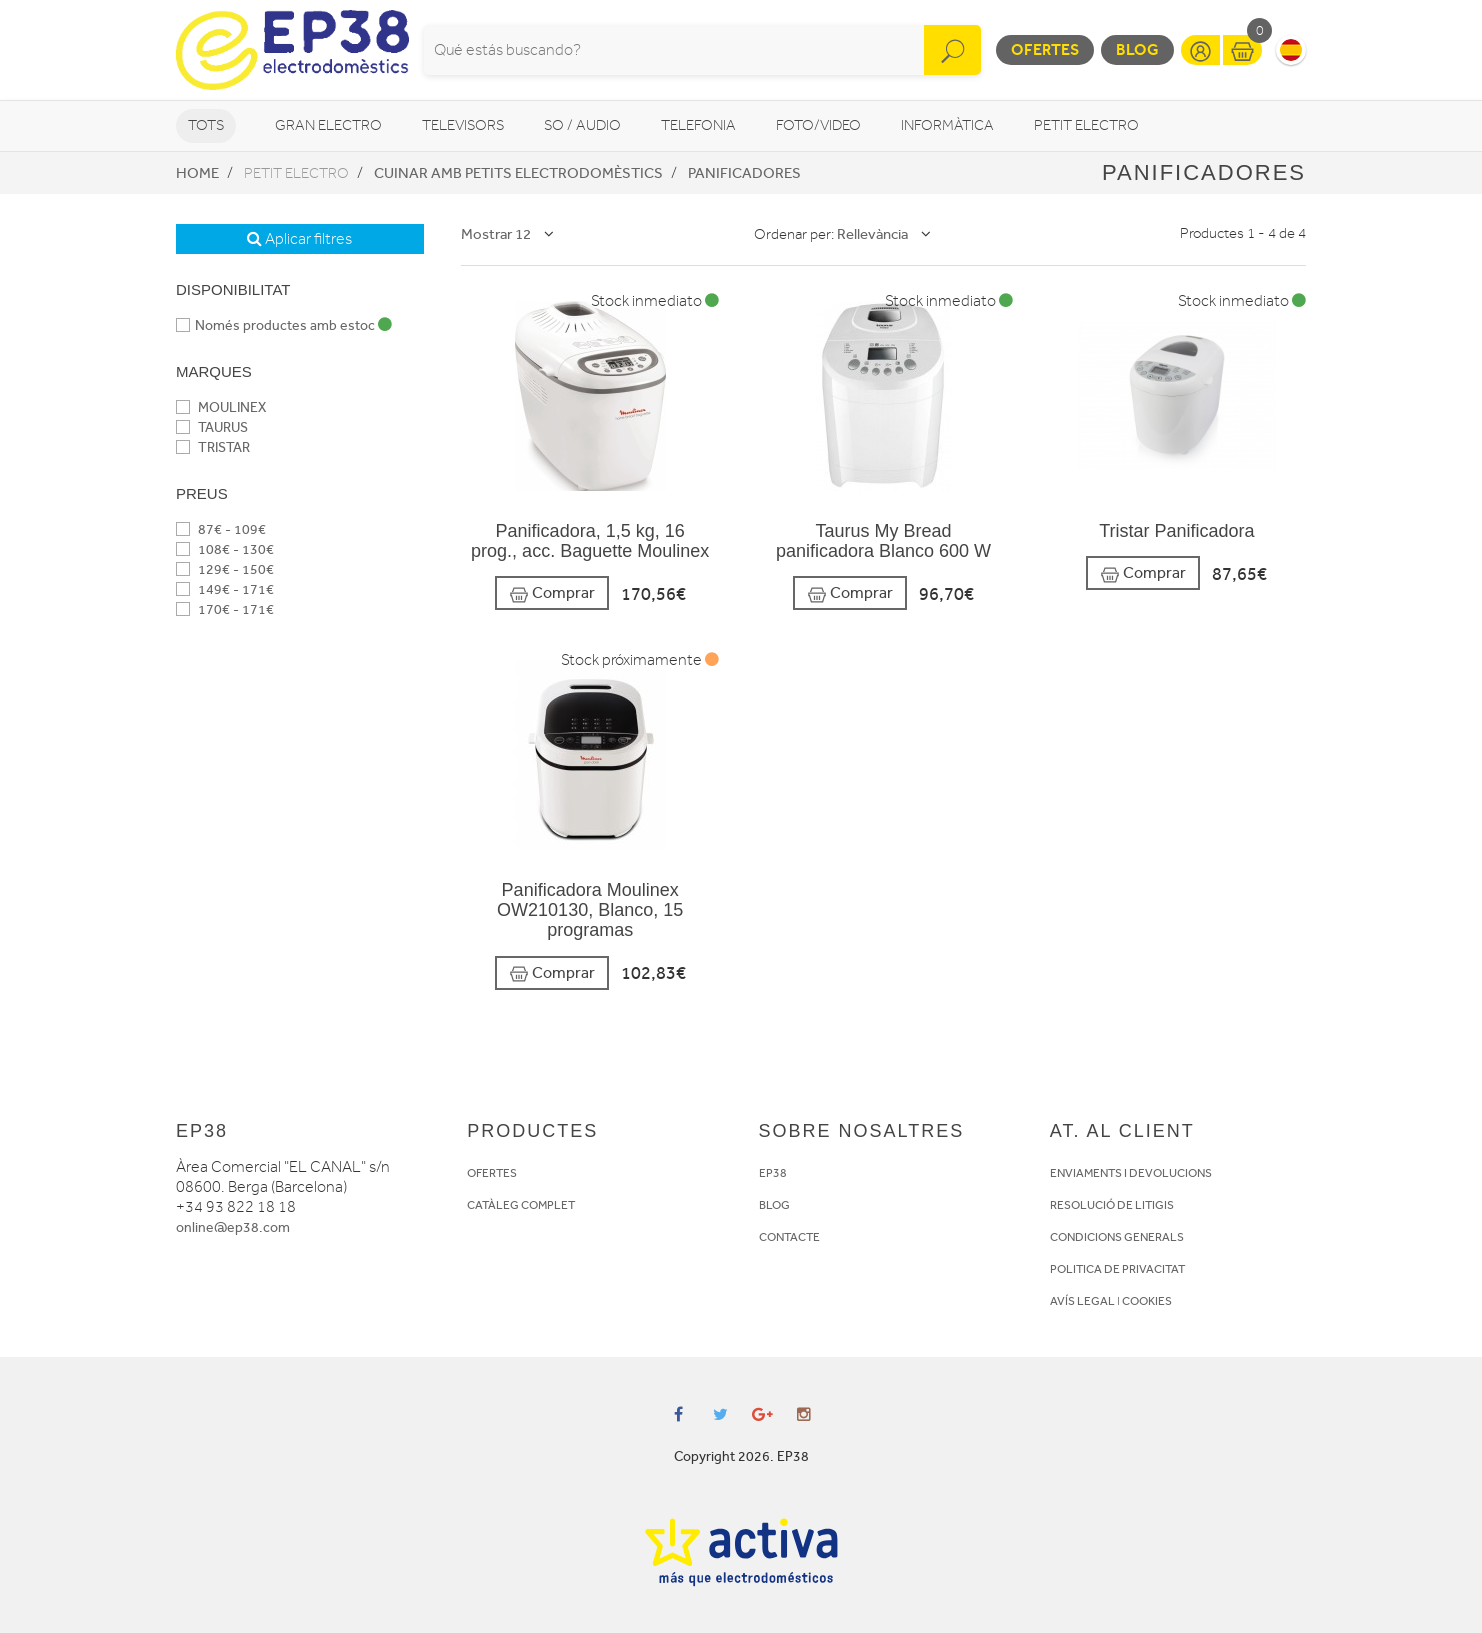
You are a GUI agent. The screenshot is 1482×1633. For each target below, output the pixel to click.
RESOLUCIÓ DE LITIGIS (1112, 1205)
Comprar (552, 593)
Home (197, 173)
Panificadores (744, 173)
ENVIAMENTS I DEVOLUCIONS (1131, 1173)
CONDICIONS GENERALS (1117, 1237)
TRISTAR (213, 447)
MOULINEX (221, 407)
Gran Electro (328, 125)
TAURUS (212, 427)
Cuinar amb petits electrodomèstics (518, 173)
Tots (206, 125)
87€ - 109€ (221, 529)
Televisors (463, 125)
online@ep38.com (233, 1227)
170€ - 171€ (225, 609)
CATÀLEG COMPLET (521, 1205)
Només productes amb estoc (284, 325)
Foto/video (818, 125)
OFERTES (492, 1173)
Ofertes (1045, 49)
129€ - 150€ (225, 569)
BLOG (774, 1205)
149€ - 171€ (225, 589)
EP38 (773, 1173)
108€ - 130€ (225, 549)
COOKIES (1147, 1301)
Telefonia (698, 125)
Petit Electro (1086, 125)
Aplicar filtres (299, 239)
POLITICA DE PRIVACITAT (1117, 1269)
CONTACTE (789, 1237)
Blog (1137, 49)
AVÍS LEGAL (1082, 1301)
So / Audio (582, 125)
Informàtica (947, 125)
